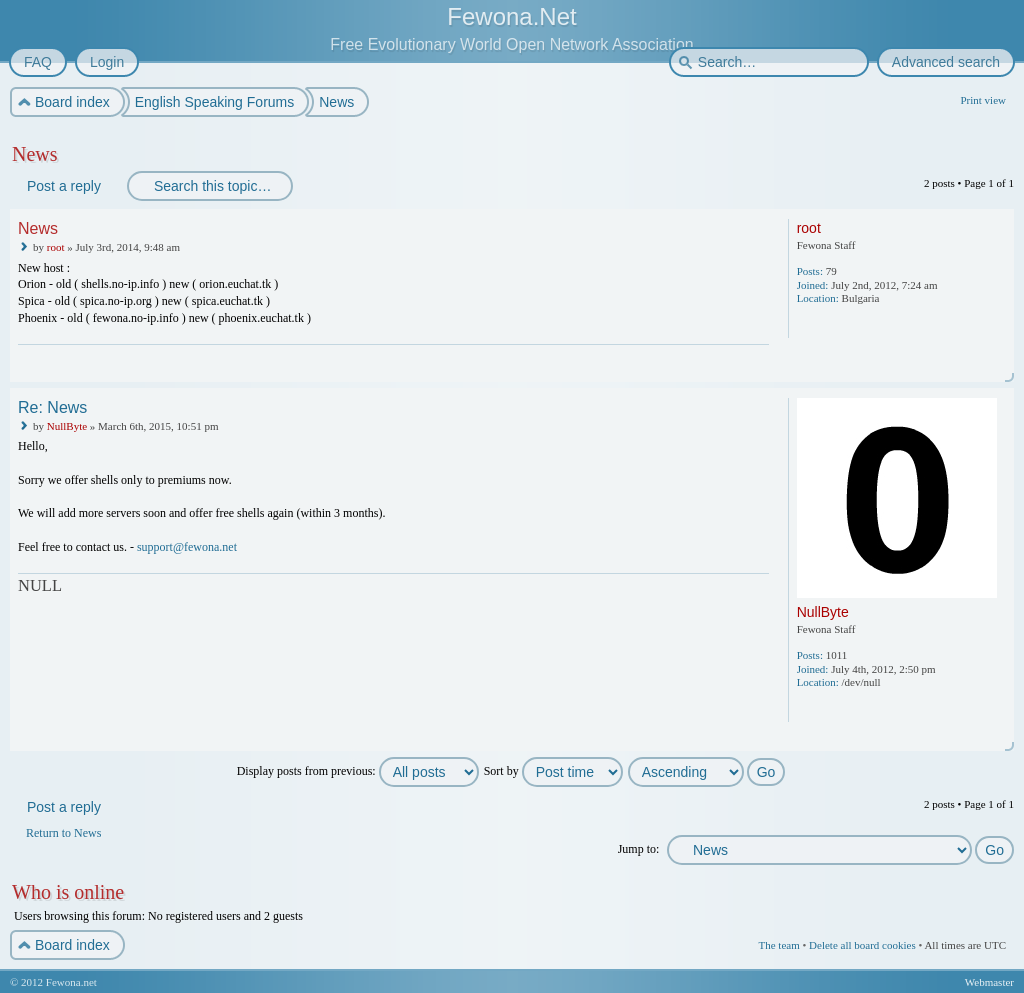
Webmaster (989, 982)
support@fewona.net (187, 547)
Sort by (553, 771)
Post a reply (63, 186)
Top (1000, 368)
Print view (983, 100)
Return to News (63, 833)
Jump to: (639, 849)
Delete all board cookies (862, 945)
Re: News (52, 407)
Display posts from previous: (358, 771)
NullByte (67, 426)
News (35, 154)
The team (778, 945)
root (56, 247)
